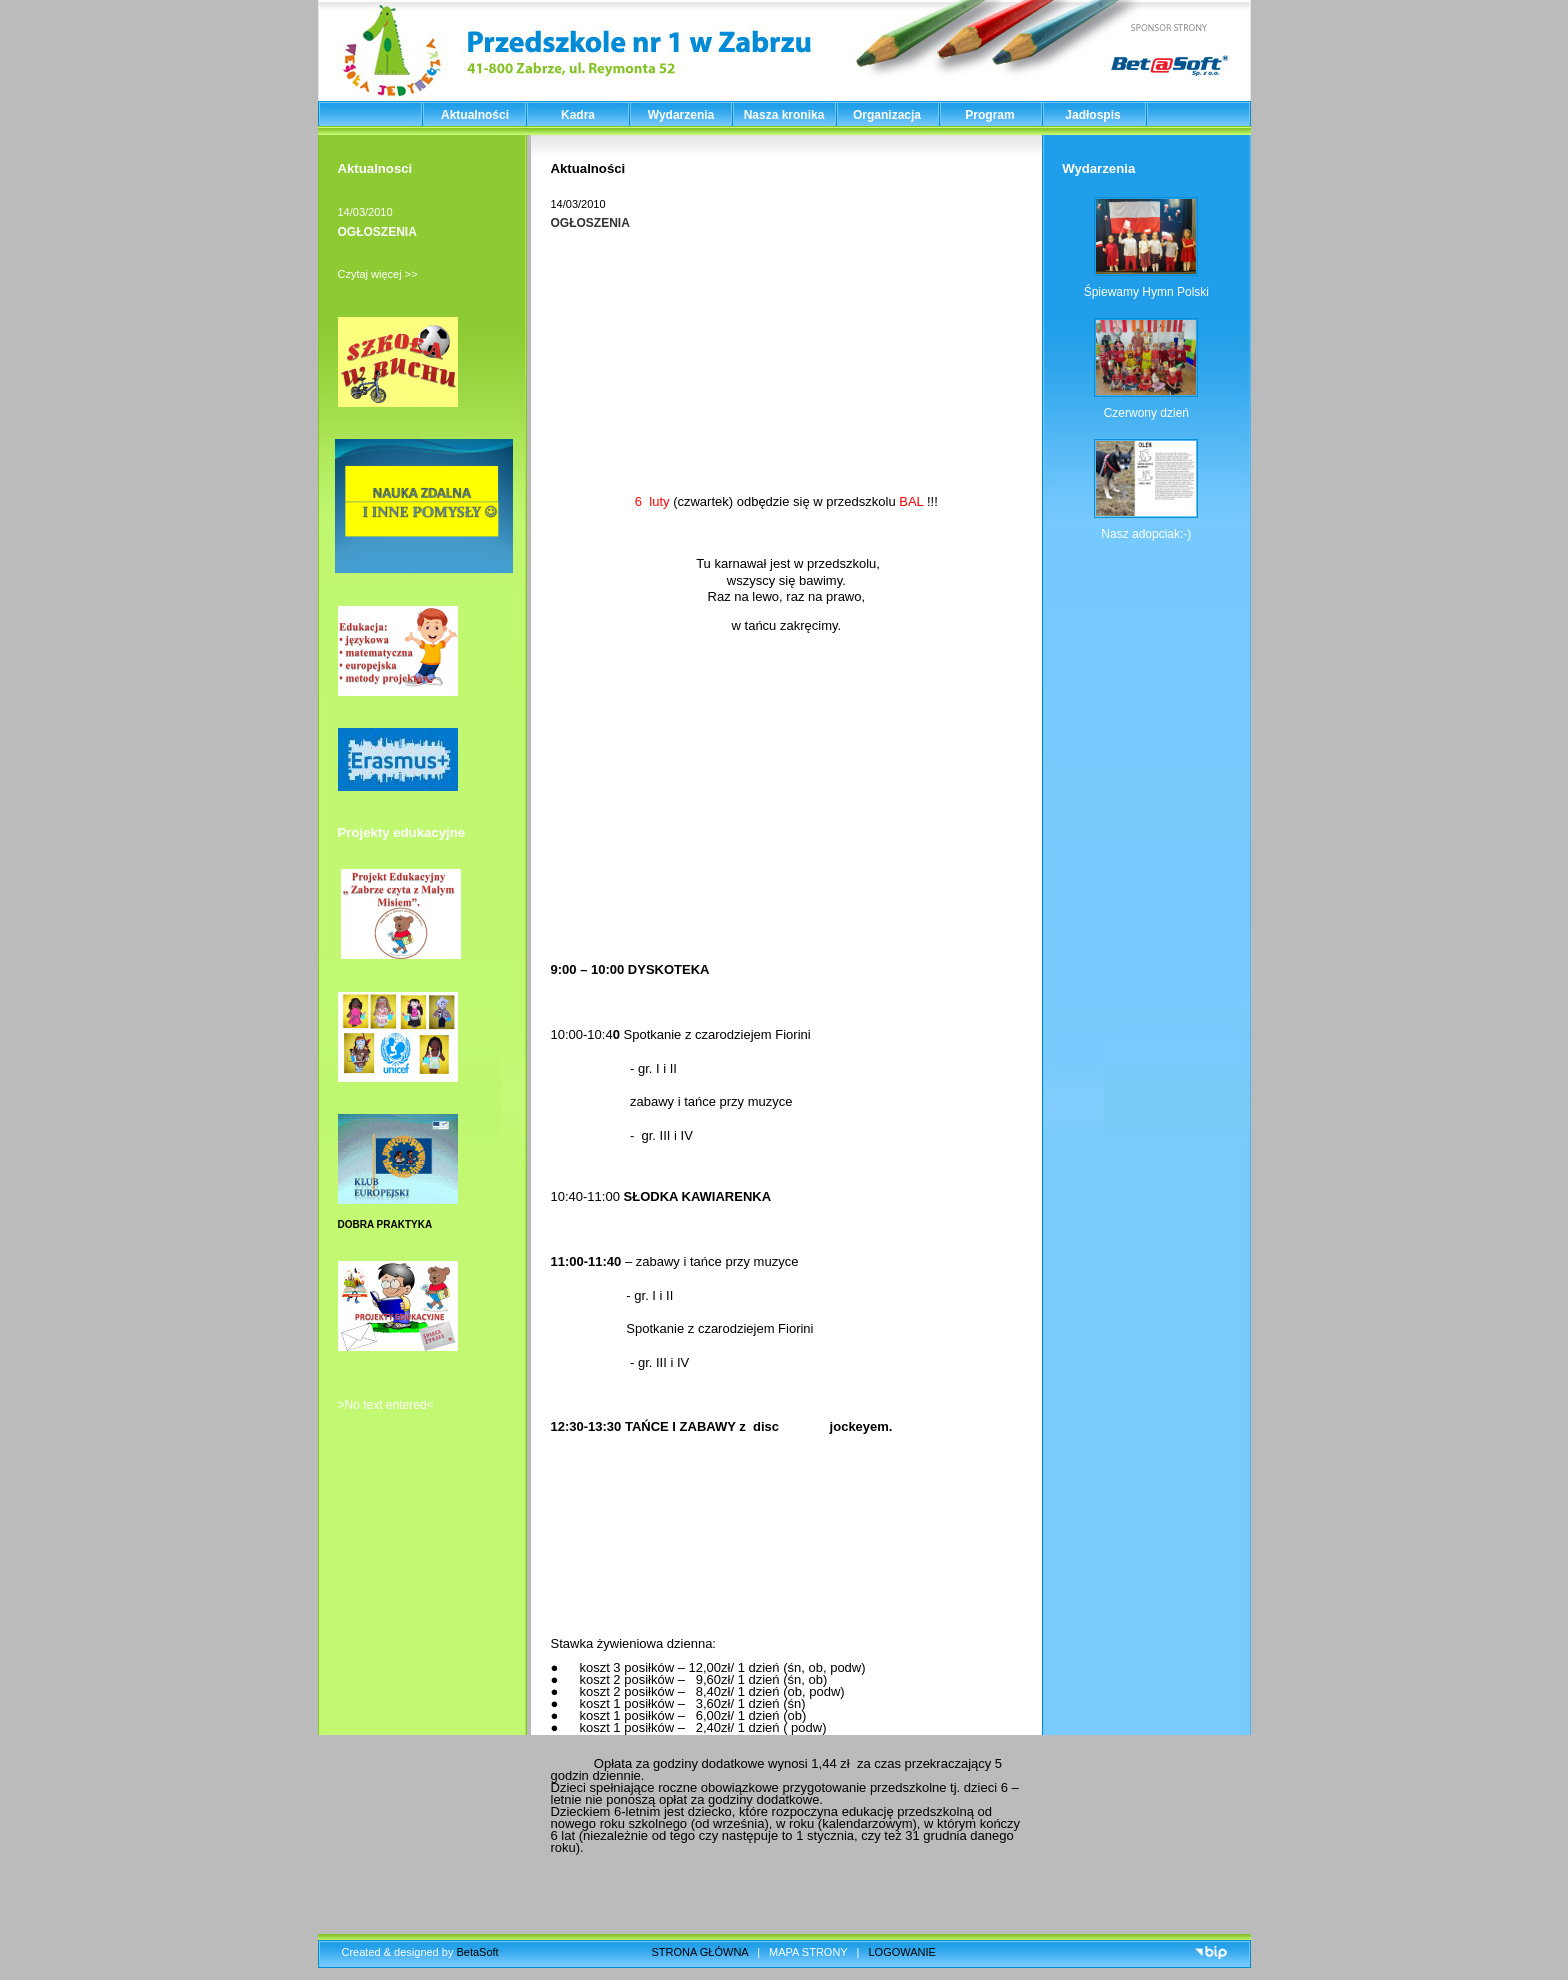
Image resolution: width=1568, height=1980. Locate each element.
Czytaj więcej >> (378, 274)
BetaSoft (477, 1952)
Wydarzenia (681, 115)
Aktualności (475, 115)
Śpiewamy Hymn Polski (1146, 292)
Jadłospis (1092, 115)
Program (989, 115)
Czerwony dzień (1146, 413)
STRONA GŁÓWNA (700, 1952)
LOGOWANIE (902, 1952)
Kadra (578, 115)
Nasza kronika (784, 115)
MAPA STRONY (808, 1952)
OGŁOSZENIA (377, 232)
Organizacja (887, 115)
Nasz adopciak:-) (1146, 534)
